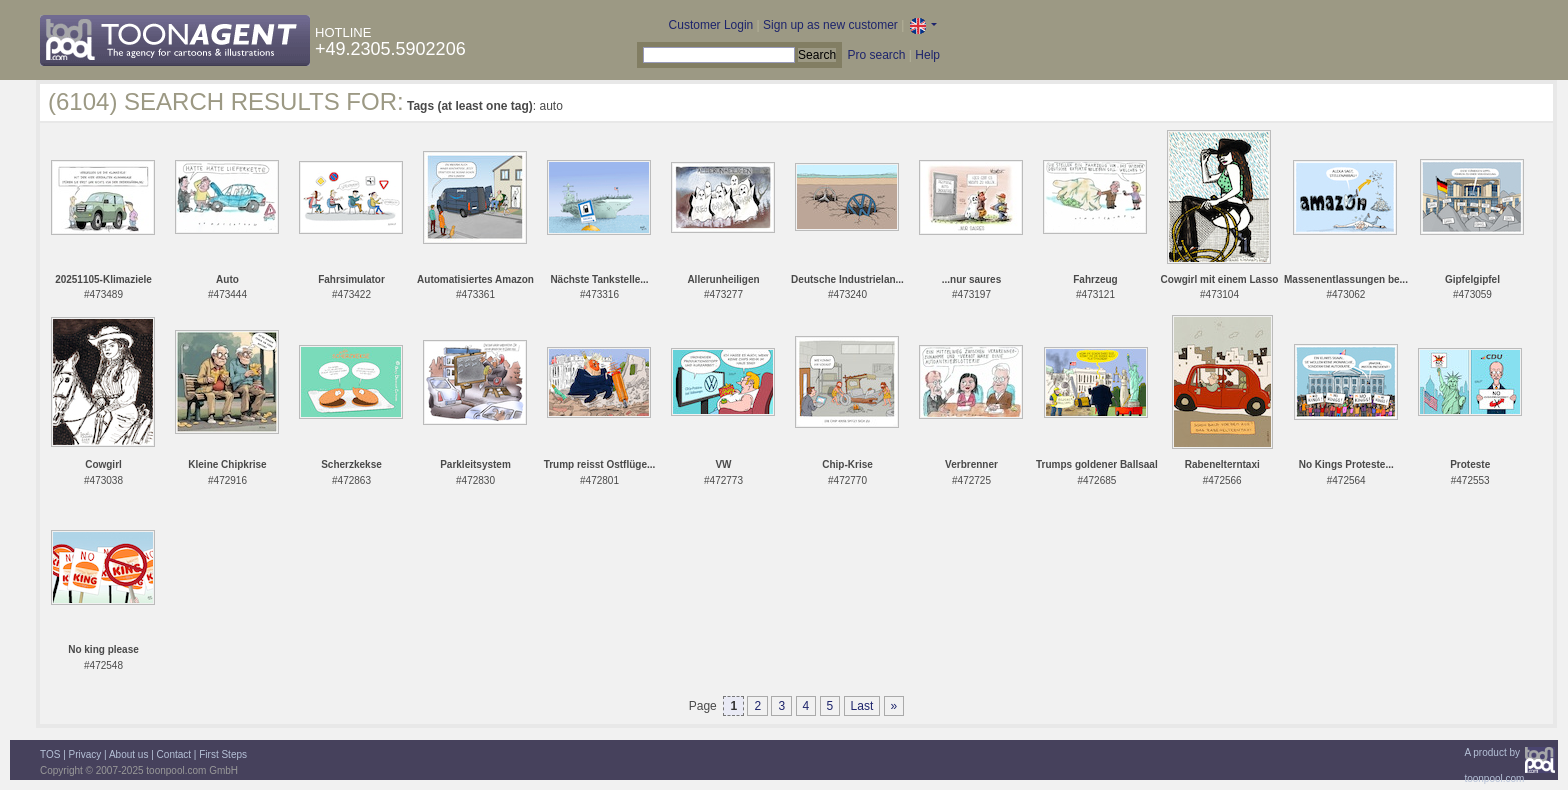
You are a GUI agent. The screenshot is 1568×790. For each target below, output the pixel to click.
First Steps (223, 754)
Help (927, 55)
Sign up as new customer (830, 25)
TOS (50, 754)
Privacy (85, 754)
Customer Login (711, 25)
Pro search (876, 55)
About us (128, 754)
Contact (174, 754)
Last (862, 706)
